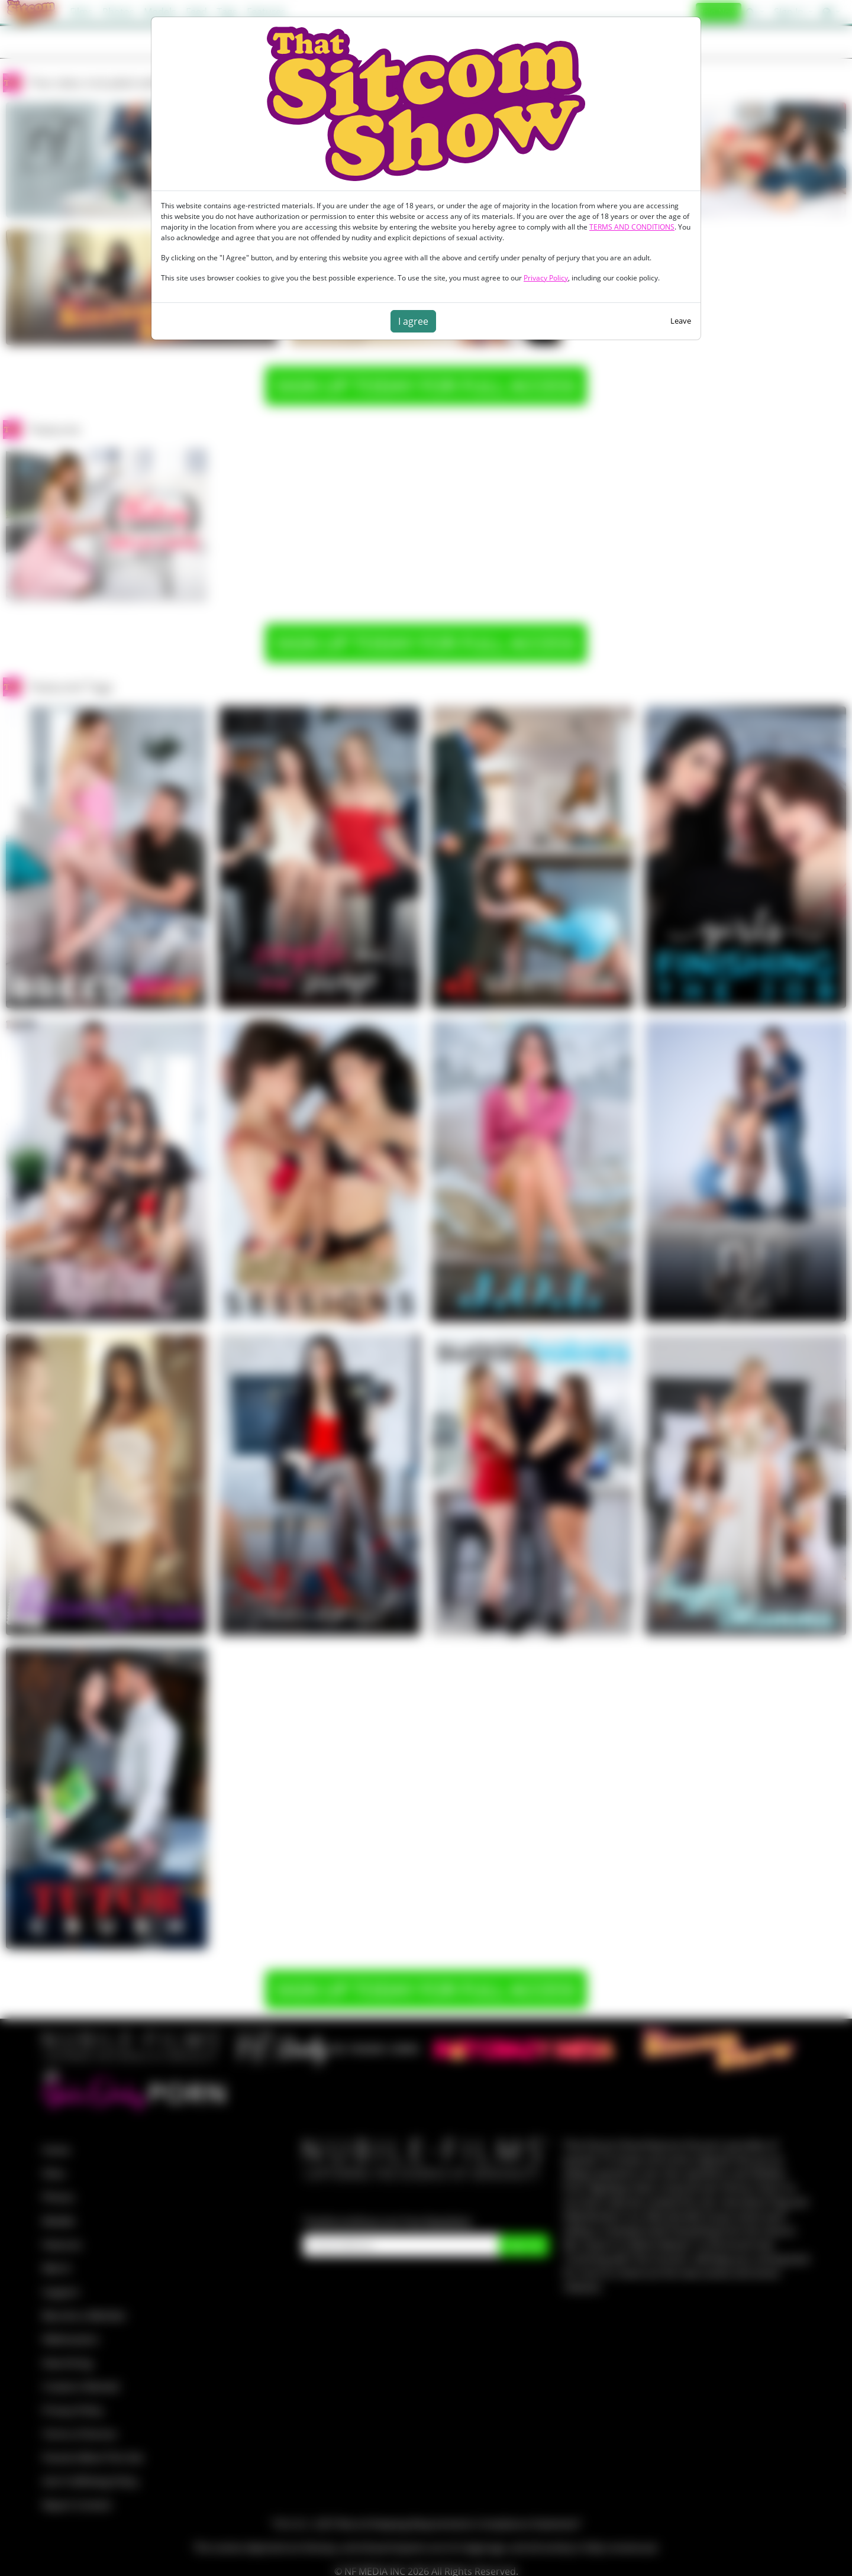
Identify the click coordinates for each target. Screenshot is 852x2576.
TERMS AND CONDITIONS (631, 227)
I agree (413, 321)
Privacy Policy (546, 278)
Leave (680, 320)
